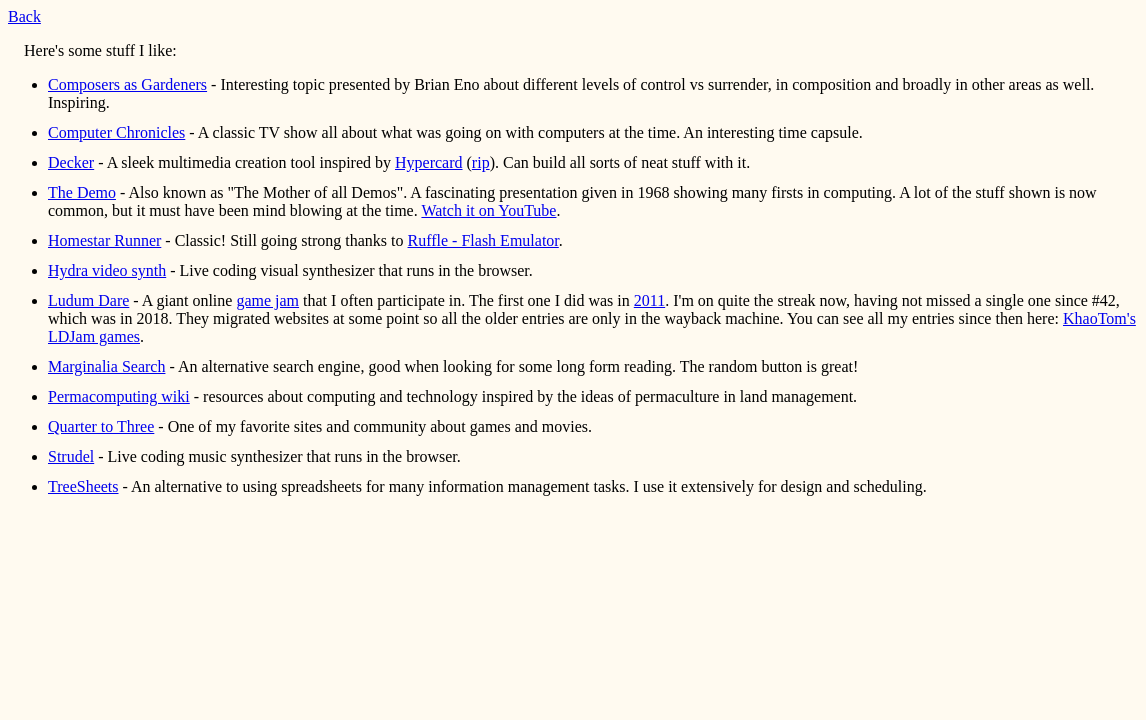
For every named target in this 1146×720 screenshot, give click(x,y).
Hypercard (429, 162)
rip (481, 162)
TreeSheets (83, 486)
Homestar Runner (104, 240)
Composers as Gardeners (127, 84)
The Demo (82, 192)
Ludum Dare (88, 300)
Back (24, 16)
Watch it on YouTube (488, 210)
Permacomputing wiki (119, 396)
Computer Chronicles (116, 132)
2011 (649, 300)
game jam (267, 300)
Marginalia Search (106, 366)
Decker (71, 162)
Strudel (71, 456)
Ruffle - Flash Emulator (483, 240)
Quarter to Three (101, 426)
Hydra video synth (107, 270)
